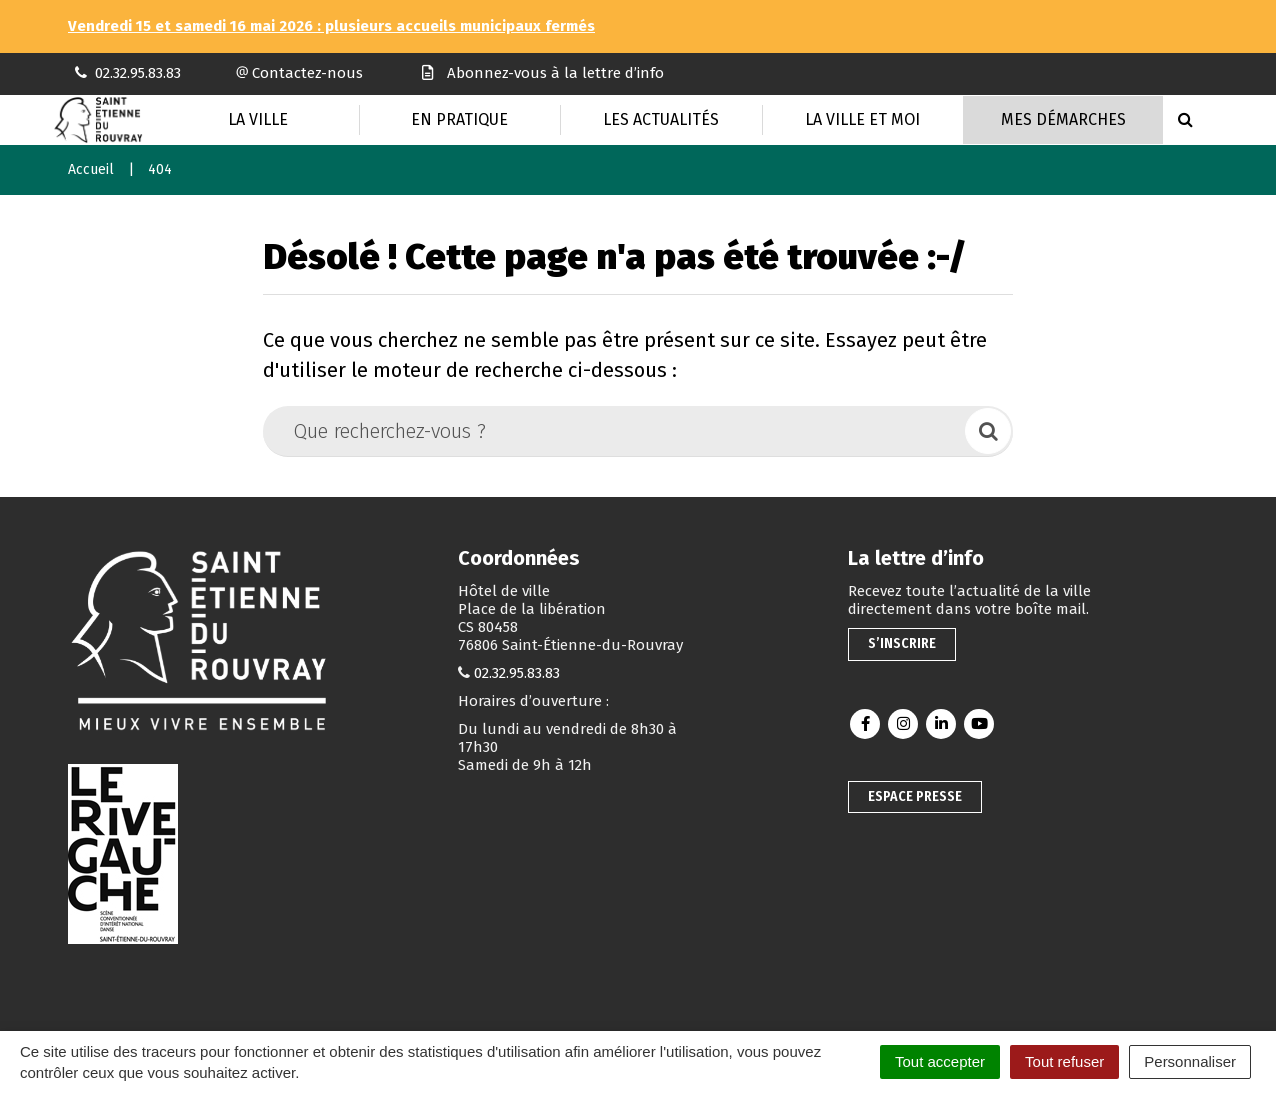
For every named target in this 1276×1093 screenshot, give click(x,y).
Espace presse (915, 796)
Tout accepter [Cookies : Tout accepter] (940, 1061)
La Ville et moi (862, 119)
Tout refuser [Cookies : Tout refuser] (1064, 1061)
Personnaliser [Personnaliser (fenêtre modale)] (1190, 1061)
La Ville (258, 119)
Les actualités (661, 119)
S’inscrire (902, 643)
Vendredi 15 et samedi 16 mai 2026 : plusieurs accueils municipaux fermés (331, 26)
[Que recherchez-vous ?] (615, 431)
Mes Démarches (1063, 119)
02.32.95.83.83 (517, 673)
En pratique (459, 119)
